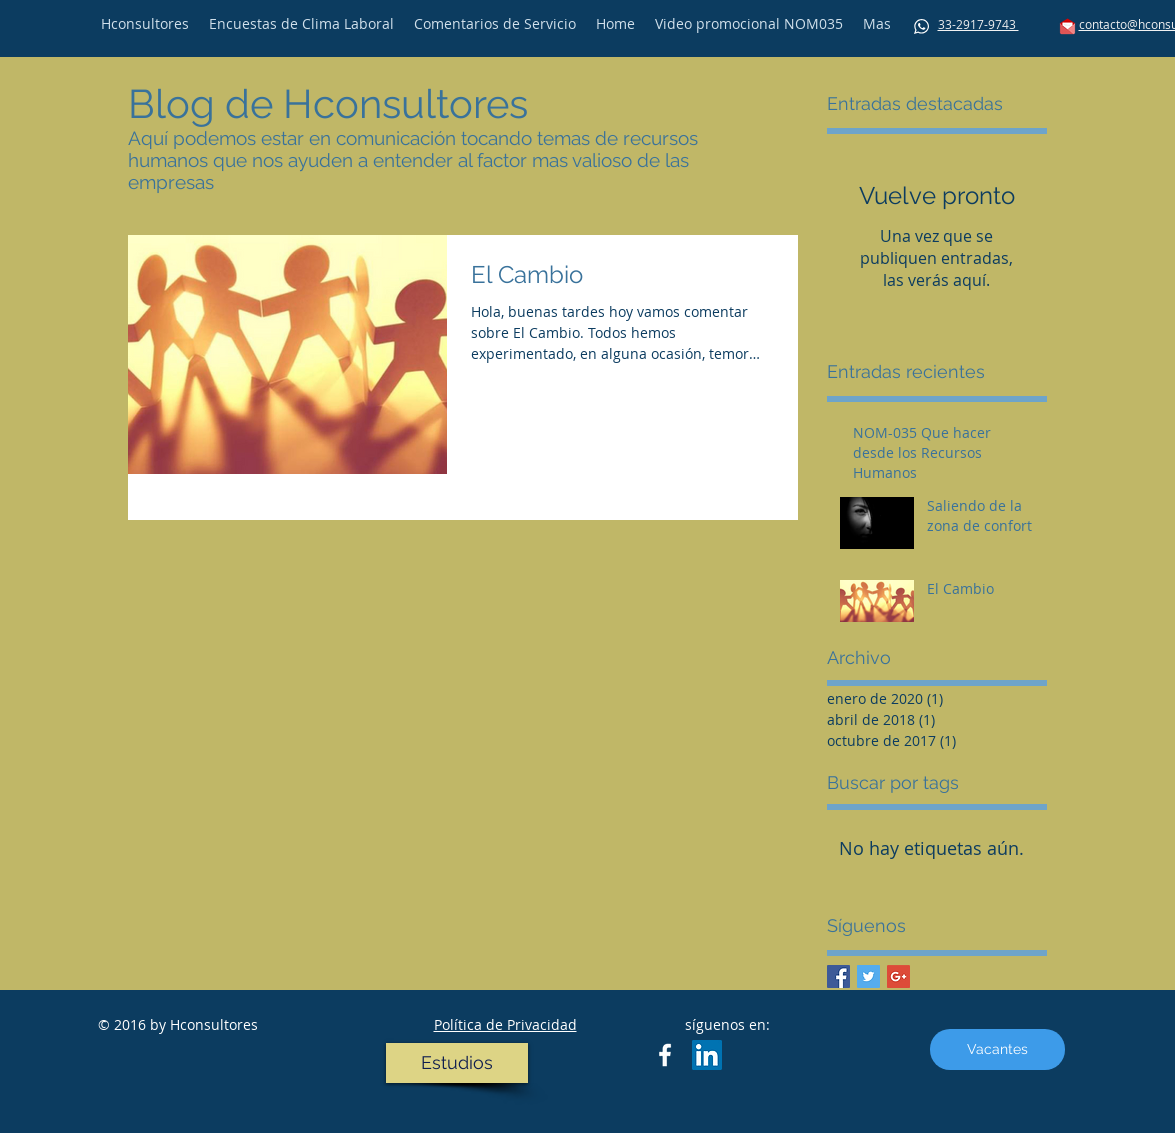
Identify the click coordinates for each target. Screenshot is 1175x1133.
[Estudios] (457, 1063)
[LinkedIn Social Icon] (707, 1055)
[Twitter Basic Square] (868, 976)
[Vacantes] (997, 1049)
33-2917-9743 (978, 24)
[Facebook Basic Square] (838, 976)
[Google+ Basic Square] (898, 976)
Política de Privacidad (505, 1024)
